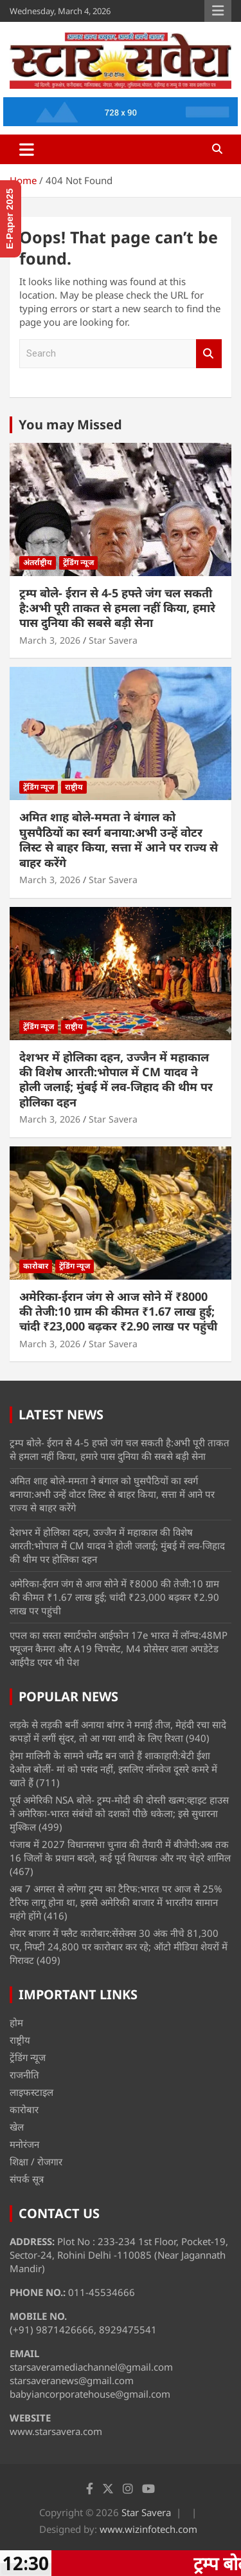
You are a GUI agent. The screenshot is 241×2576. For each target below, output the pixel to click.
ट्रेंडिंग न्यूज (78, 562)
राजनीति (24, 2074)
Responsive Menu (217, 11)
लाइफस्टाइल (31, 2092)
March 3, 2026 (49, 640)
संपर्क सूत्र (27, 2178)
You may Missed (70, 424)
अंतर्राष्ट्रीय (37, 562)
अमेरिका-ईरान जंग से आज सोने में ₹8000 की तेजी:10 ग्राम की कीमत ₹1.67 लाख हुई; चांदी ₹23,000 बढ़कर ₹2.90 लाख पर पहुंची (118, 1311)
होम (16, 2022)
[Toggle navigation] (27, 149)
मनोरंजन (24, 2144)
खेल (17, 2126)
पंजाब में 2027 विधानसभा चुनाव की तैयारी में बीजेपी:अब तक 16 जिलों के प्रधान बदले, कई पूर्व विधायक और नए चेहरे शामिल (120, 1851)
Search (209, 353)
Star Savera (113, 640)
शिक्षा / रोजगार (36, 2161)
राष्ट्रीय (74, 786)
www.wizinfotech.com (148, 2529)
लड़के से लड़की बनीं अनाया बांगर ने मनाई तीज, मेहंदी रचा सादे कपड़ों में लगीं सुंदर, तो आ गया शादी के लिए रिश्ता (118, 1731)
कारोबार (35, 1265)
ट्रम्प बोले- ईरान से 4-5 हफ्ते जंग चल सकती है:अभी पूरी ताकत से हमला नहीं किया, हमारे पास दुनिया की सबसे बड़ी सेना (117, 608)
